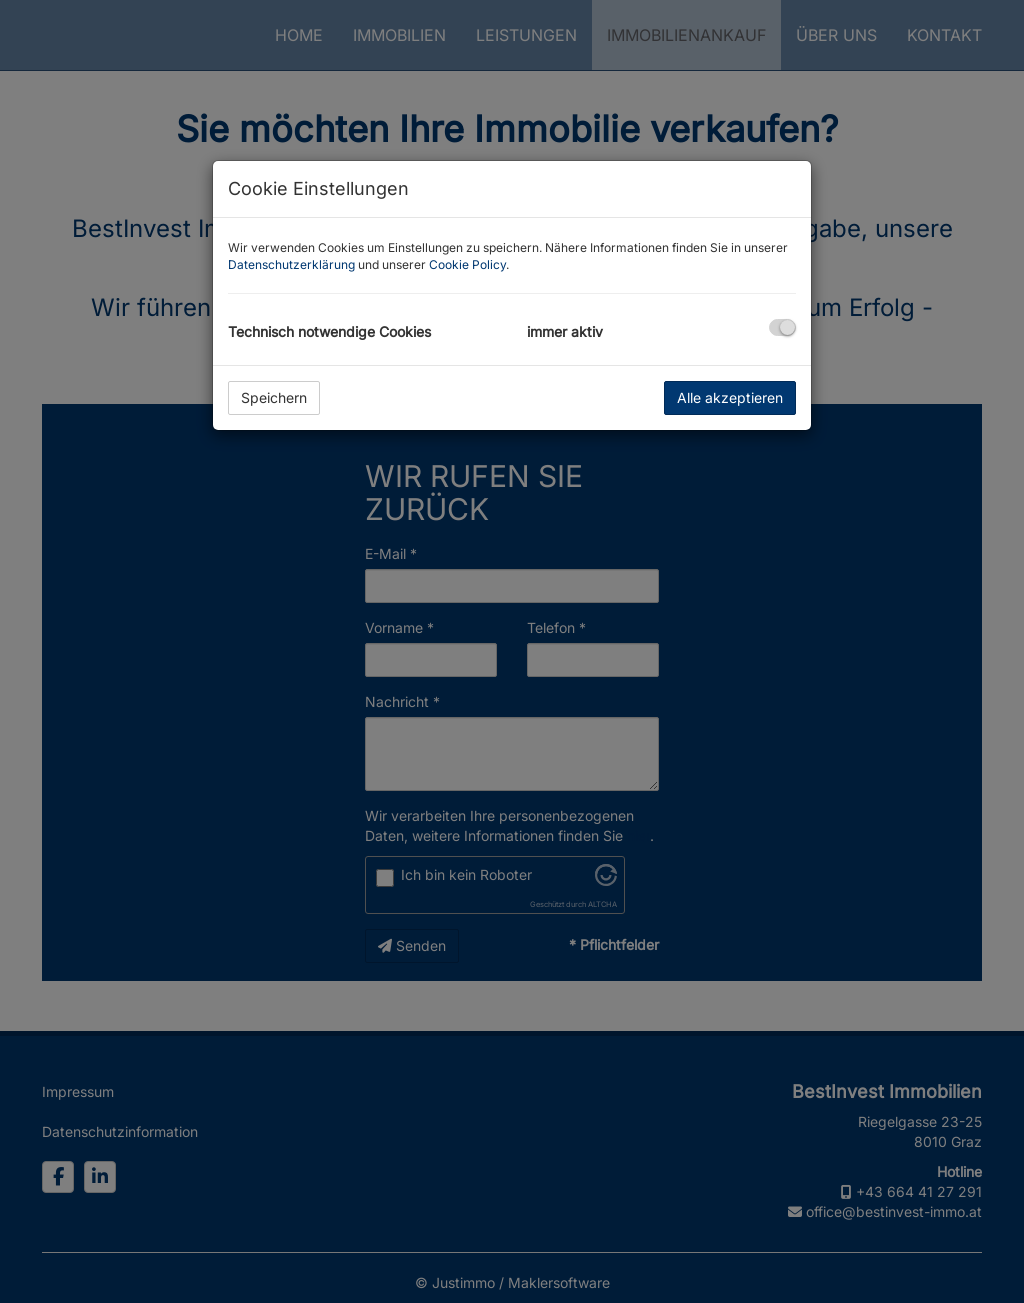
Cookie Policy (467, 264)
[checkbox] (782, 327)
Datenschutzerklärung (291, 264)
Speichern (274, 397)
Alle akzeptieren (730, 397)
